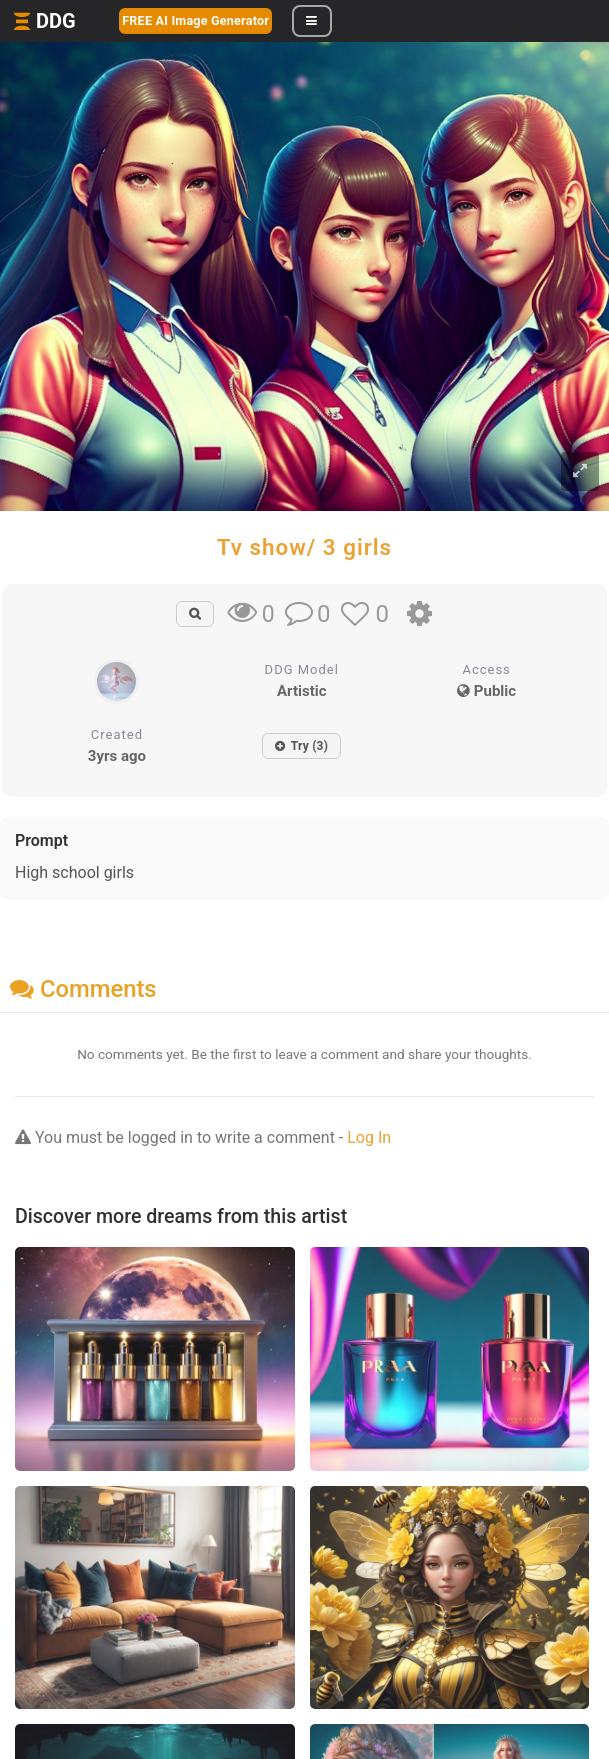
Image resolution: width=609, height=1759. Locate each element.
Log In (369, 1137)
